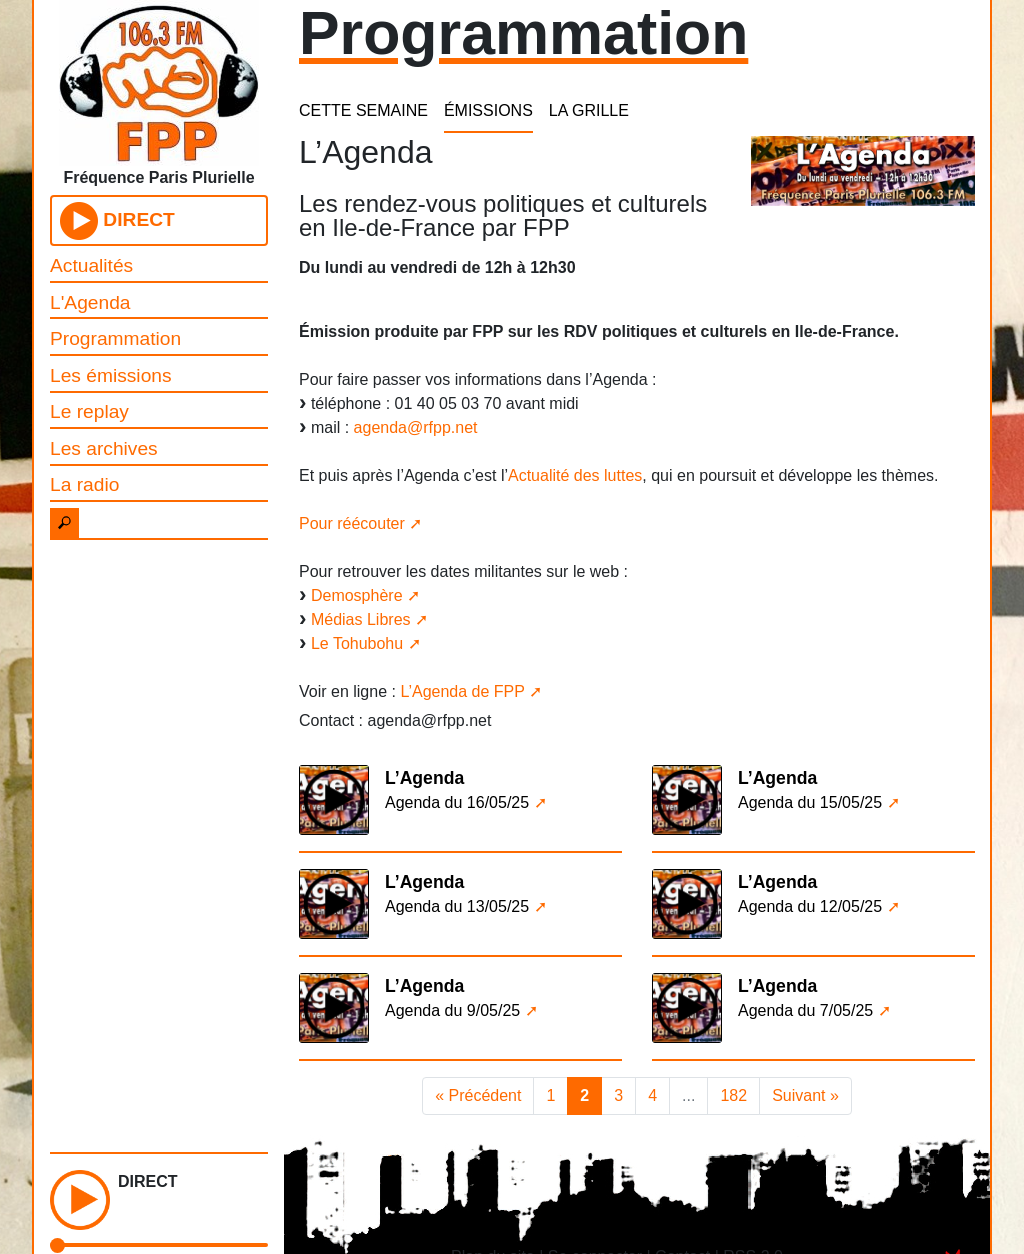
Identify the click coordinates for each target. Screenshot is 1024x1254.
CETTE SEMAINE (363, 110)
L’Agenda (424, 778)
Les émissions (111, 375)
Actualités (91, 265)
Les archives (104, 448)
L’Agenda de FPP (462, 691)
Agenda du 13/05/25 (457, 906)
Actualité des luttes (575, 475)
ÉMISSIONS (488, 110)
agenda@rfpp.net (416, 427)
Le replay (89, 411)
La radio (84, 484)
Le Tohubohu (357, 643)
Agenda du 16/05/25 (457, 802)
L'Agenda (90, 302)
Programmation (115, 338)
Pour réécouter (352, 523)
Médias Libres (361, 619)
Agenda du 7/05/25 (805, 1010)
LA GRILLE (589, 110)
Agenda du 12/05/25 (810, 906)
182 (733, 1095)
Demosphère (357, 595)
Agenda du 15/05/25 (810, 802)
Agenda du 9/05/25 (452, 1010)
